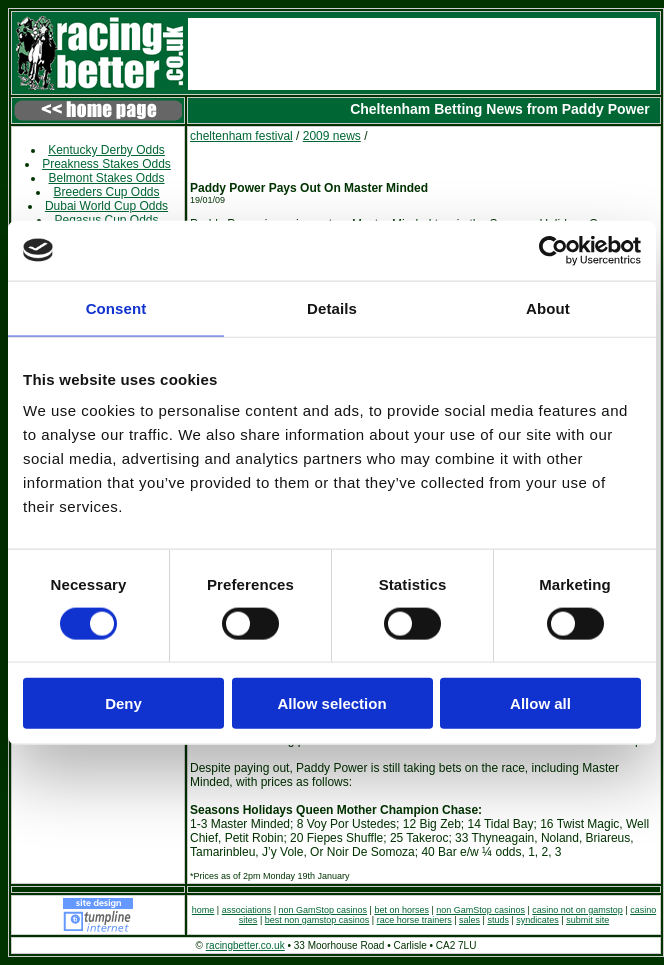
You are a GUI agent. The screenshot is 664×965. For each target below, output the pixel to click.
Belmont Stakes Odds (106, 178)
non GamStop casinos (323, 910)
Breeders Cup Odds (106, 192)
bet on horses (401, 910)
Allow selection (331, 703)
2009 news (332, 136)
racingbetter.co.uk (245, 945)
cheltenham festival (241, 136)
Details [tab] (332, 307)
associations (247, 910)
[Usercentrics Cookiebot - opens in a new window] (553, 250)
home (203, 910)
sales (469, 920)
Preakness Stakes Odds (106, 164)
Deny (123, 703)
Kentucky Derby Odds (106, 150)
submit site (587, 920)
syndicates (537, 920)
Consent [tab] (116, 307)
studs (498, 920)
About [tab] (548, 307)
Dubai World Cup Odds (106, 206)
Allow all (540, 703)
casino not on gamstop (577, 910)
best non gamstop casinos (317, 920)
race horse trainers (414, 920)
